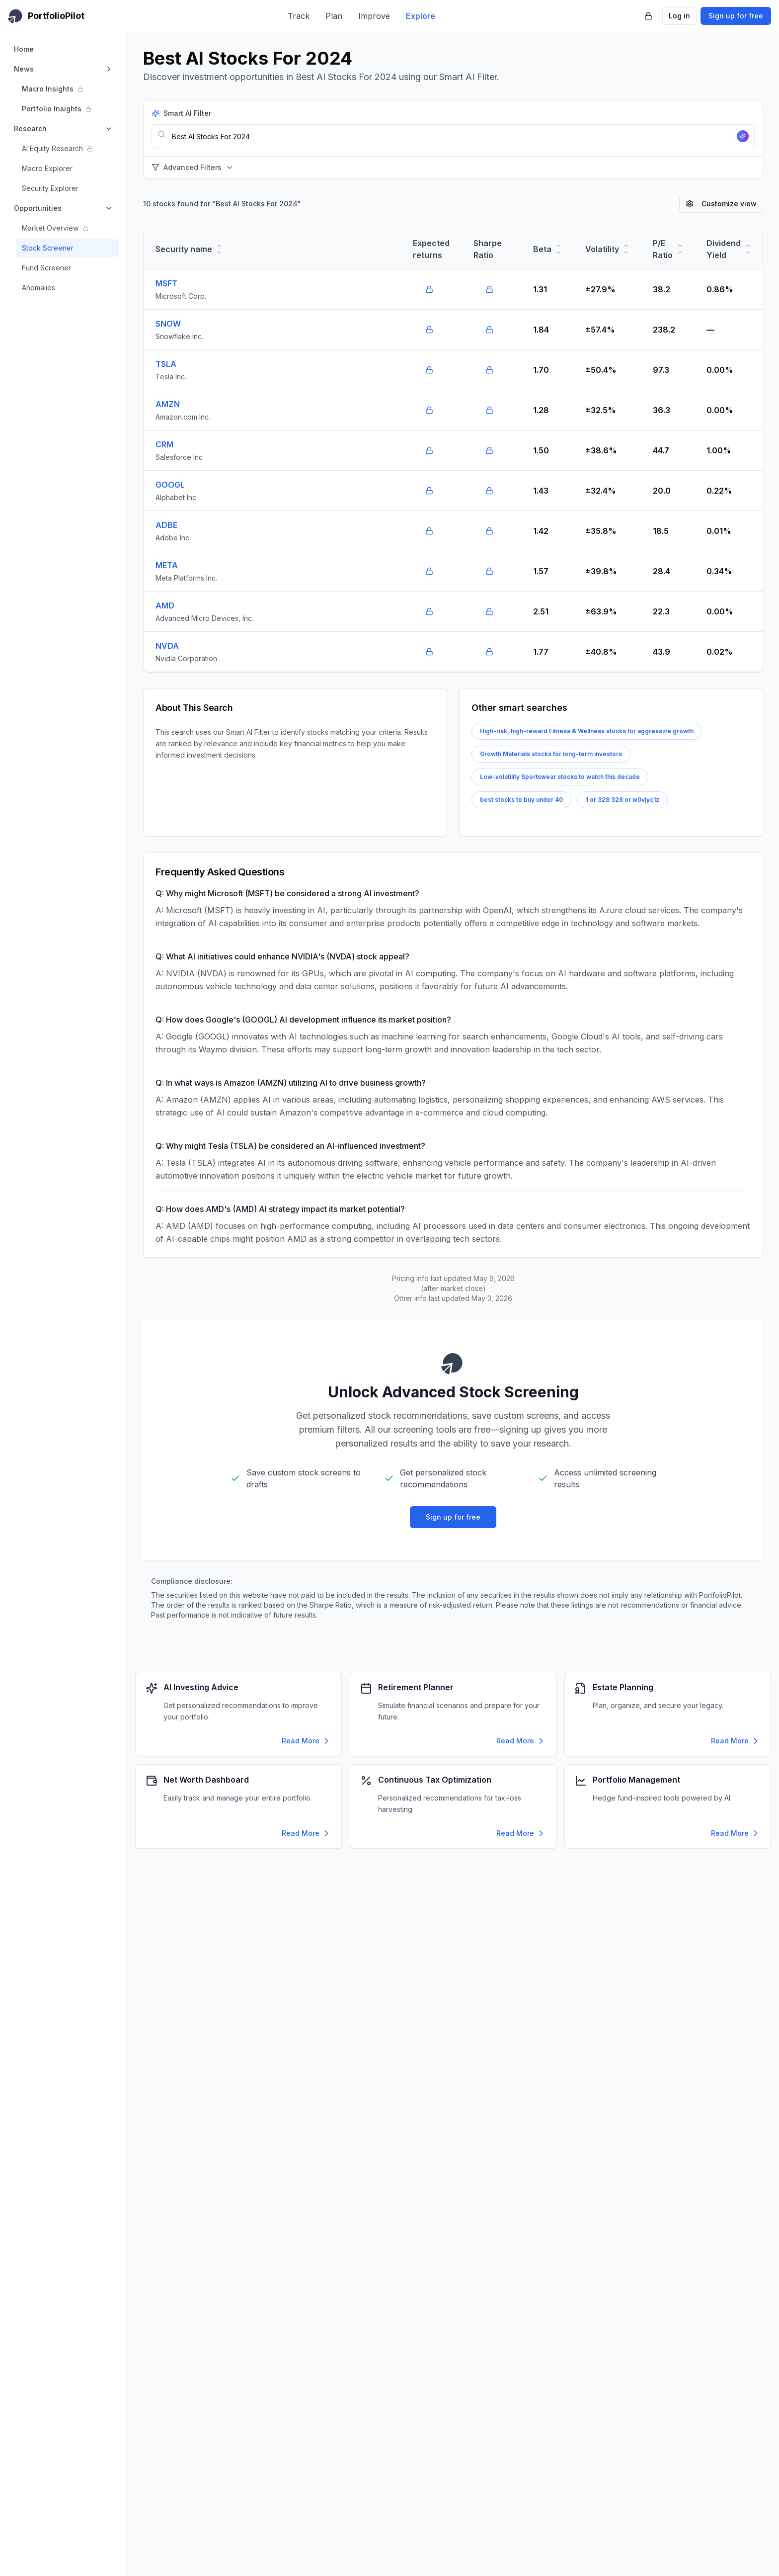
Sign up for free (735, 15)
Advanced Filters (193, 167)
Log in (679, 15)
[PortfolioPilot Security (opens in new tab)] (648, 16)
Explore (420, 16)
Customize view (721, 203)
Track (299, 16)
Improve (374, 16)
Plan (333, 16)
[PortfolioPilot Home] (46, 16)
